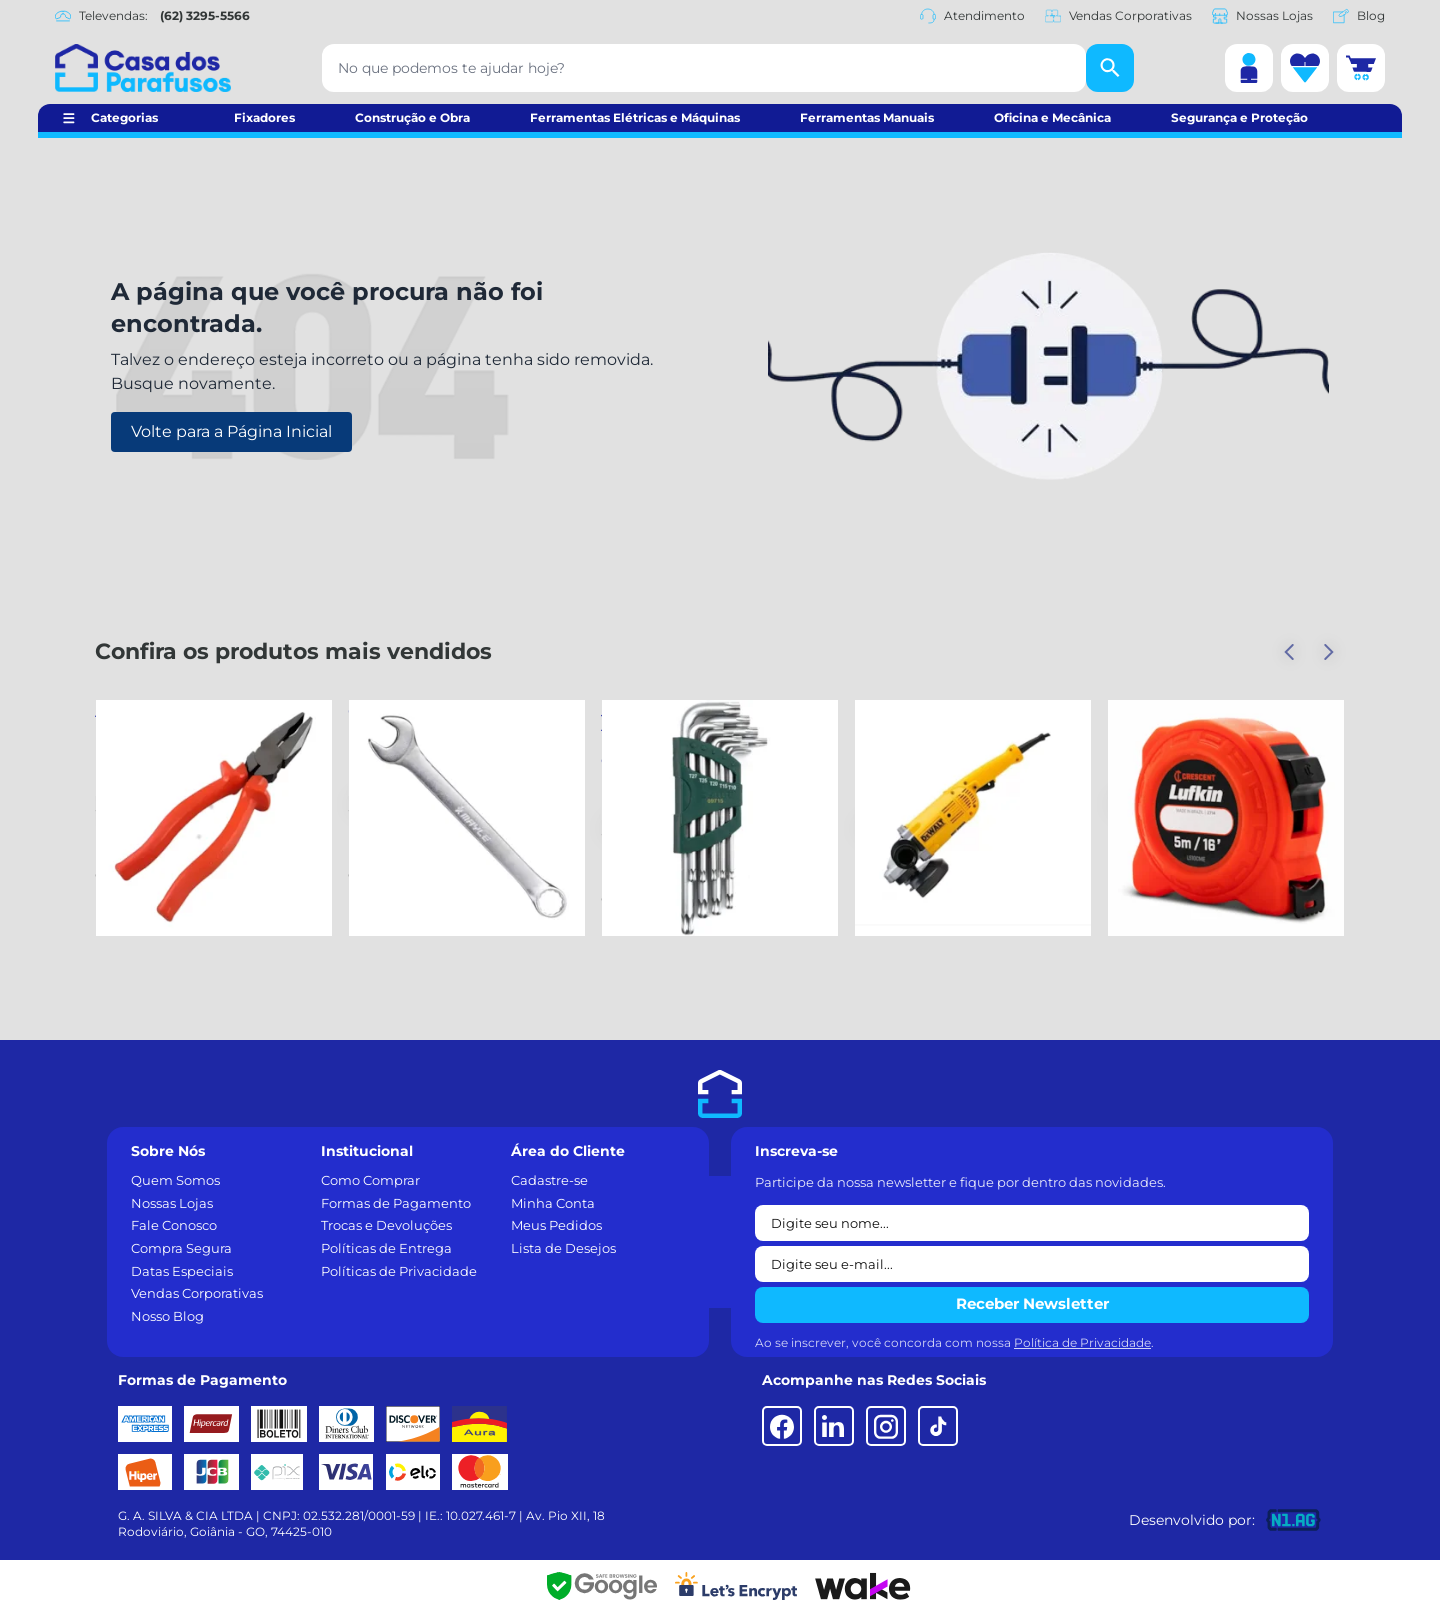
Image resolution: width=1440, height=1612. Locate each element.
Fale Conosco (174, 1225)
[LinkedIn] (834, 1426)
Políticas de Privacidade (399, 1271)
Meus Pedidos (556, 1225)
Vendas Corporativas (1118, 16)
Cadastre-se (549, 1180)
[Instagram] (886, 1426)
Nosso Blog (167, 1316)
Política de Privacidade (1082, 1342)
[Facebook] (782, 1426)
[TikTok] (938, 1426)
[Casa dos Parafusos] (143, 68)
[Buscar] (1110, 68)
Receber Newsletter (1032, 1303)
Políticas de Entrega (386, 1248)
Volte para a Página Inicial (231, 431)
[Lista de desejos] (1305, 68)
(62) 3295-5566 (205, 15)
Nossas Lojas (1262, 16)
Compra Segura (181, 1248)
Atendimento (972, 16)
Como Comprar (370, 1180)
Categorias (124, 117)
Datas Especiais (182, 1271)
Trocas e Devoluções (386, 1225)
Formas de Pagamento (396, 1203)
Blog (1359, 16)
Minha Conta (553, 1203)
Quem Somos (175, 1180)
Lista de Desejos (563, 1248)
